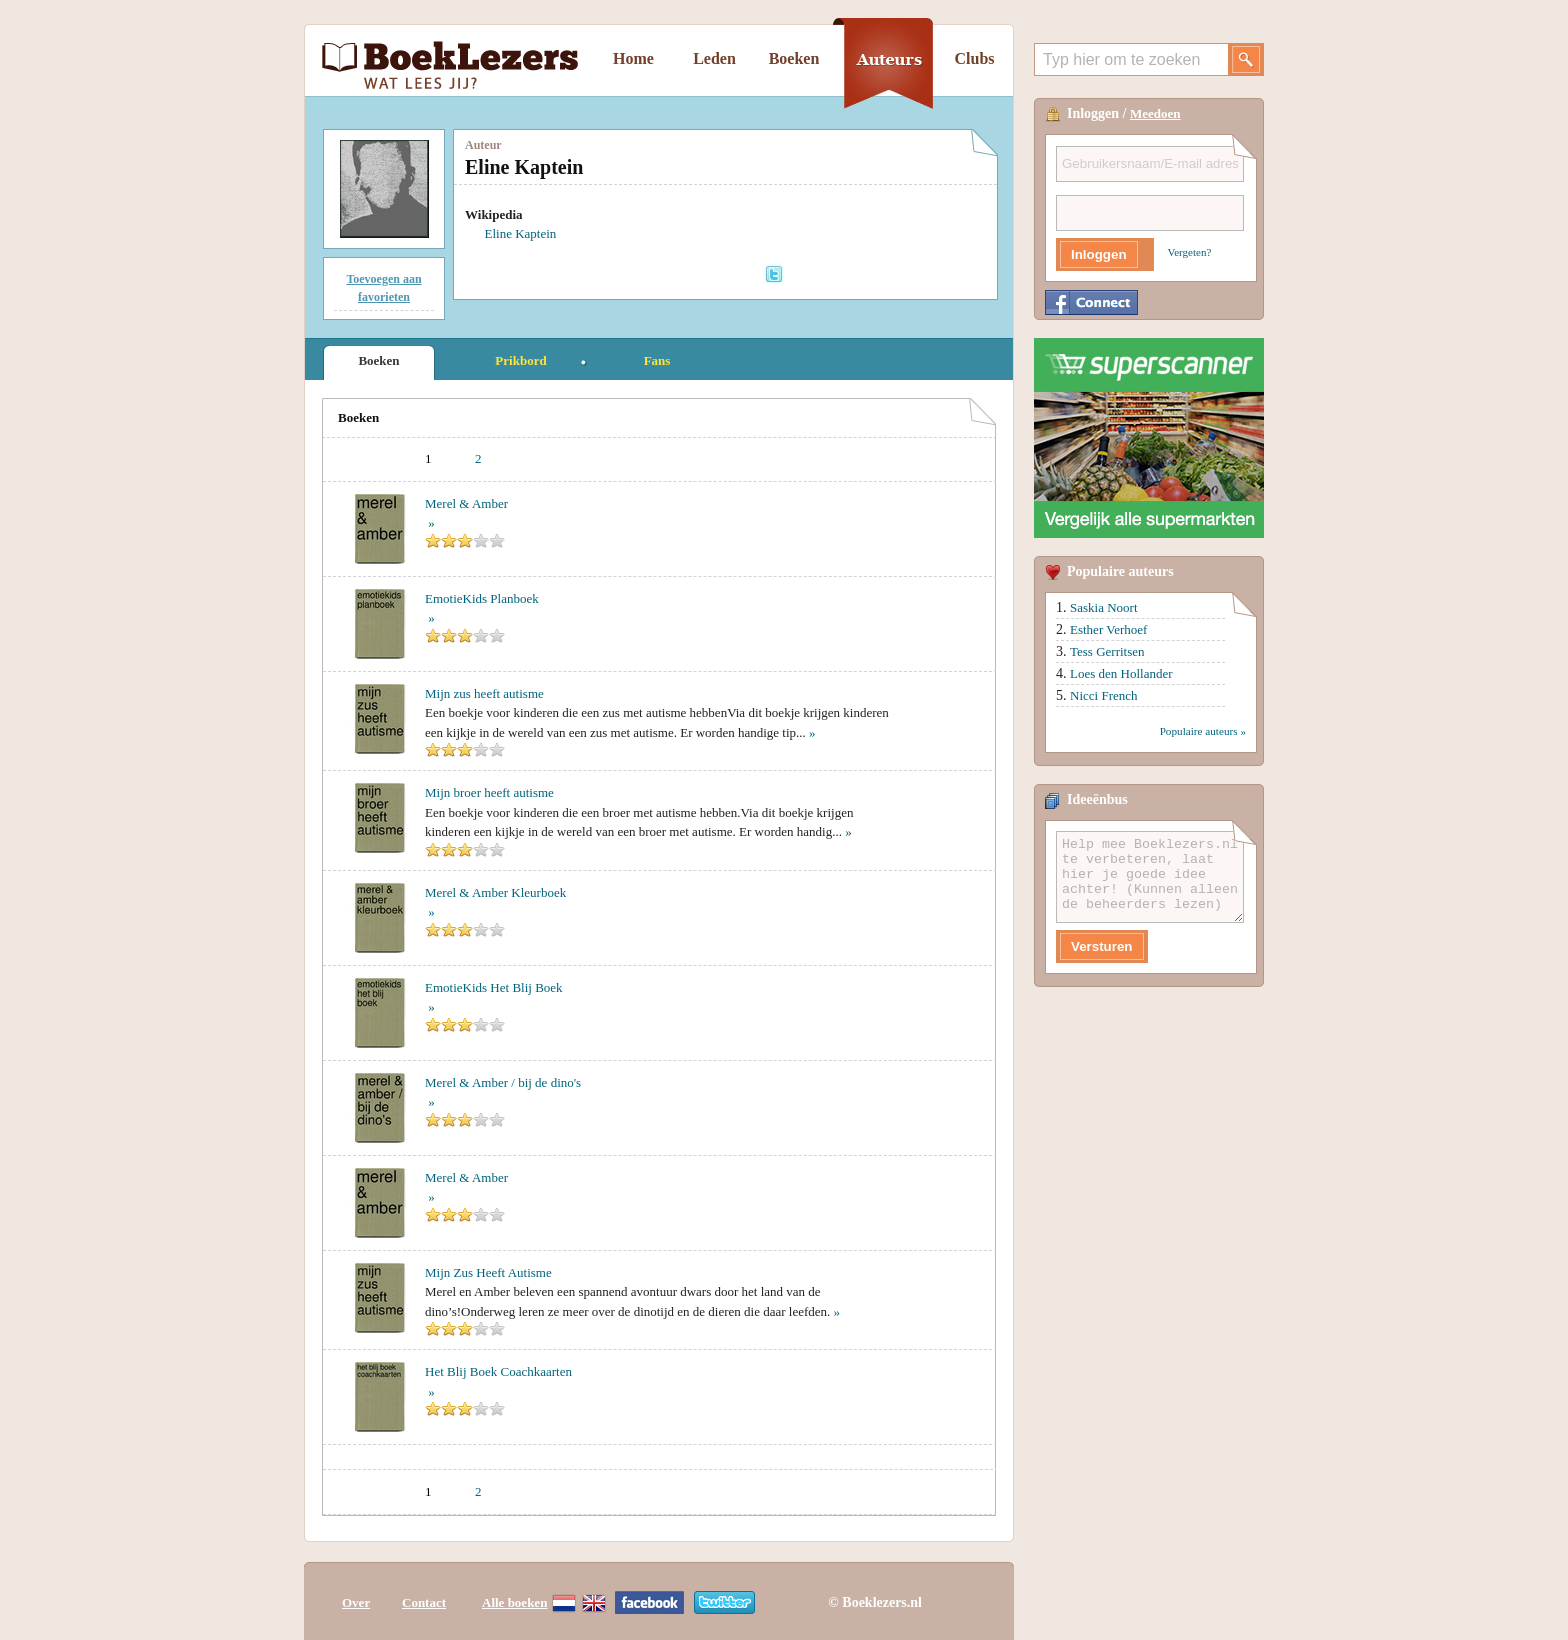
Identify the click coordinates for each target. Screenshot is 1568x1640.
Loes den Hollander (1121, 673)
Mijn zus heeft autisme (484, 693)
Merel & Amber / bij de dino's (503, 1082)
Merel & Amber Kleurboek (495, 892)
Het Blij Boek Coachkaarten (498, 1371)
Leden (714, 58)
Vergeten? (1190, 252)
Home (633, 58)
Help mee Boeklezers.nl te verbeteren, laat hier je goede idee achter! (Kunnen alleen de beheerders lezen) (1150, 877)
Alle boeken (514, 1602)
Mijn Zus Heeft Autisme (488, 1272)
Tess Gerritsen (1107, 651)
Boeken (794, 58)
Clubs (974, 58)
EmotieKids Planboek (482, 598)
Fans (657, 360)
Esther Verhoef (1108, 629)
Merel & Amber (466, 503)
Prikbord (520, 360)
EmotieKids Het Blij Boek (494, 987)
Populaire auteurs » (1203, 731)
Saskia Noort (1104, 607)
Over (356, 1602)
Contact (424, 1602)
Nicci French (1104, 695)
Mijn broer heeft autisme (489, 792)
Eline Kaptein (521, 233)
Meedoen (1155, 113)
